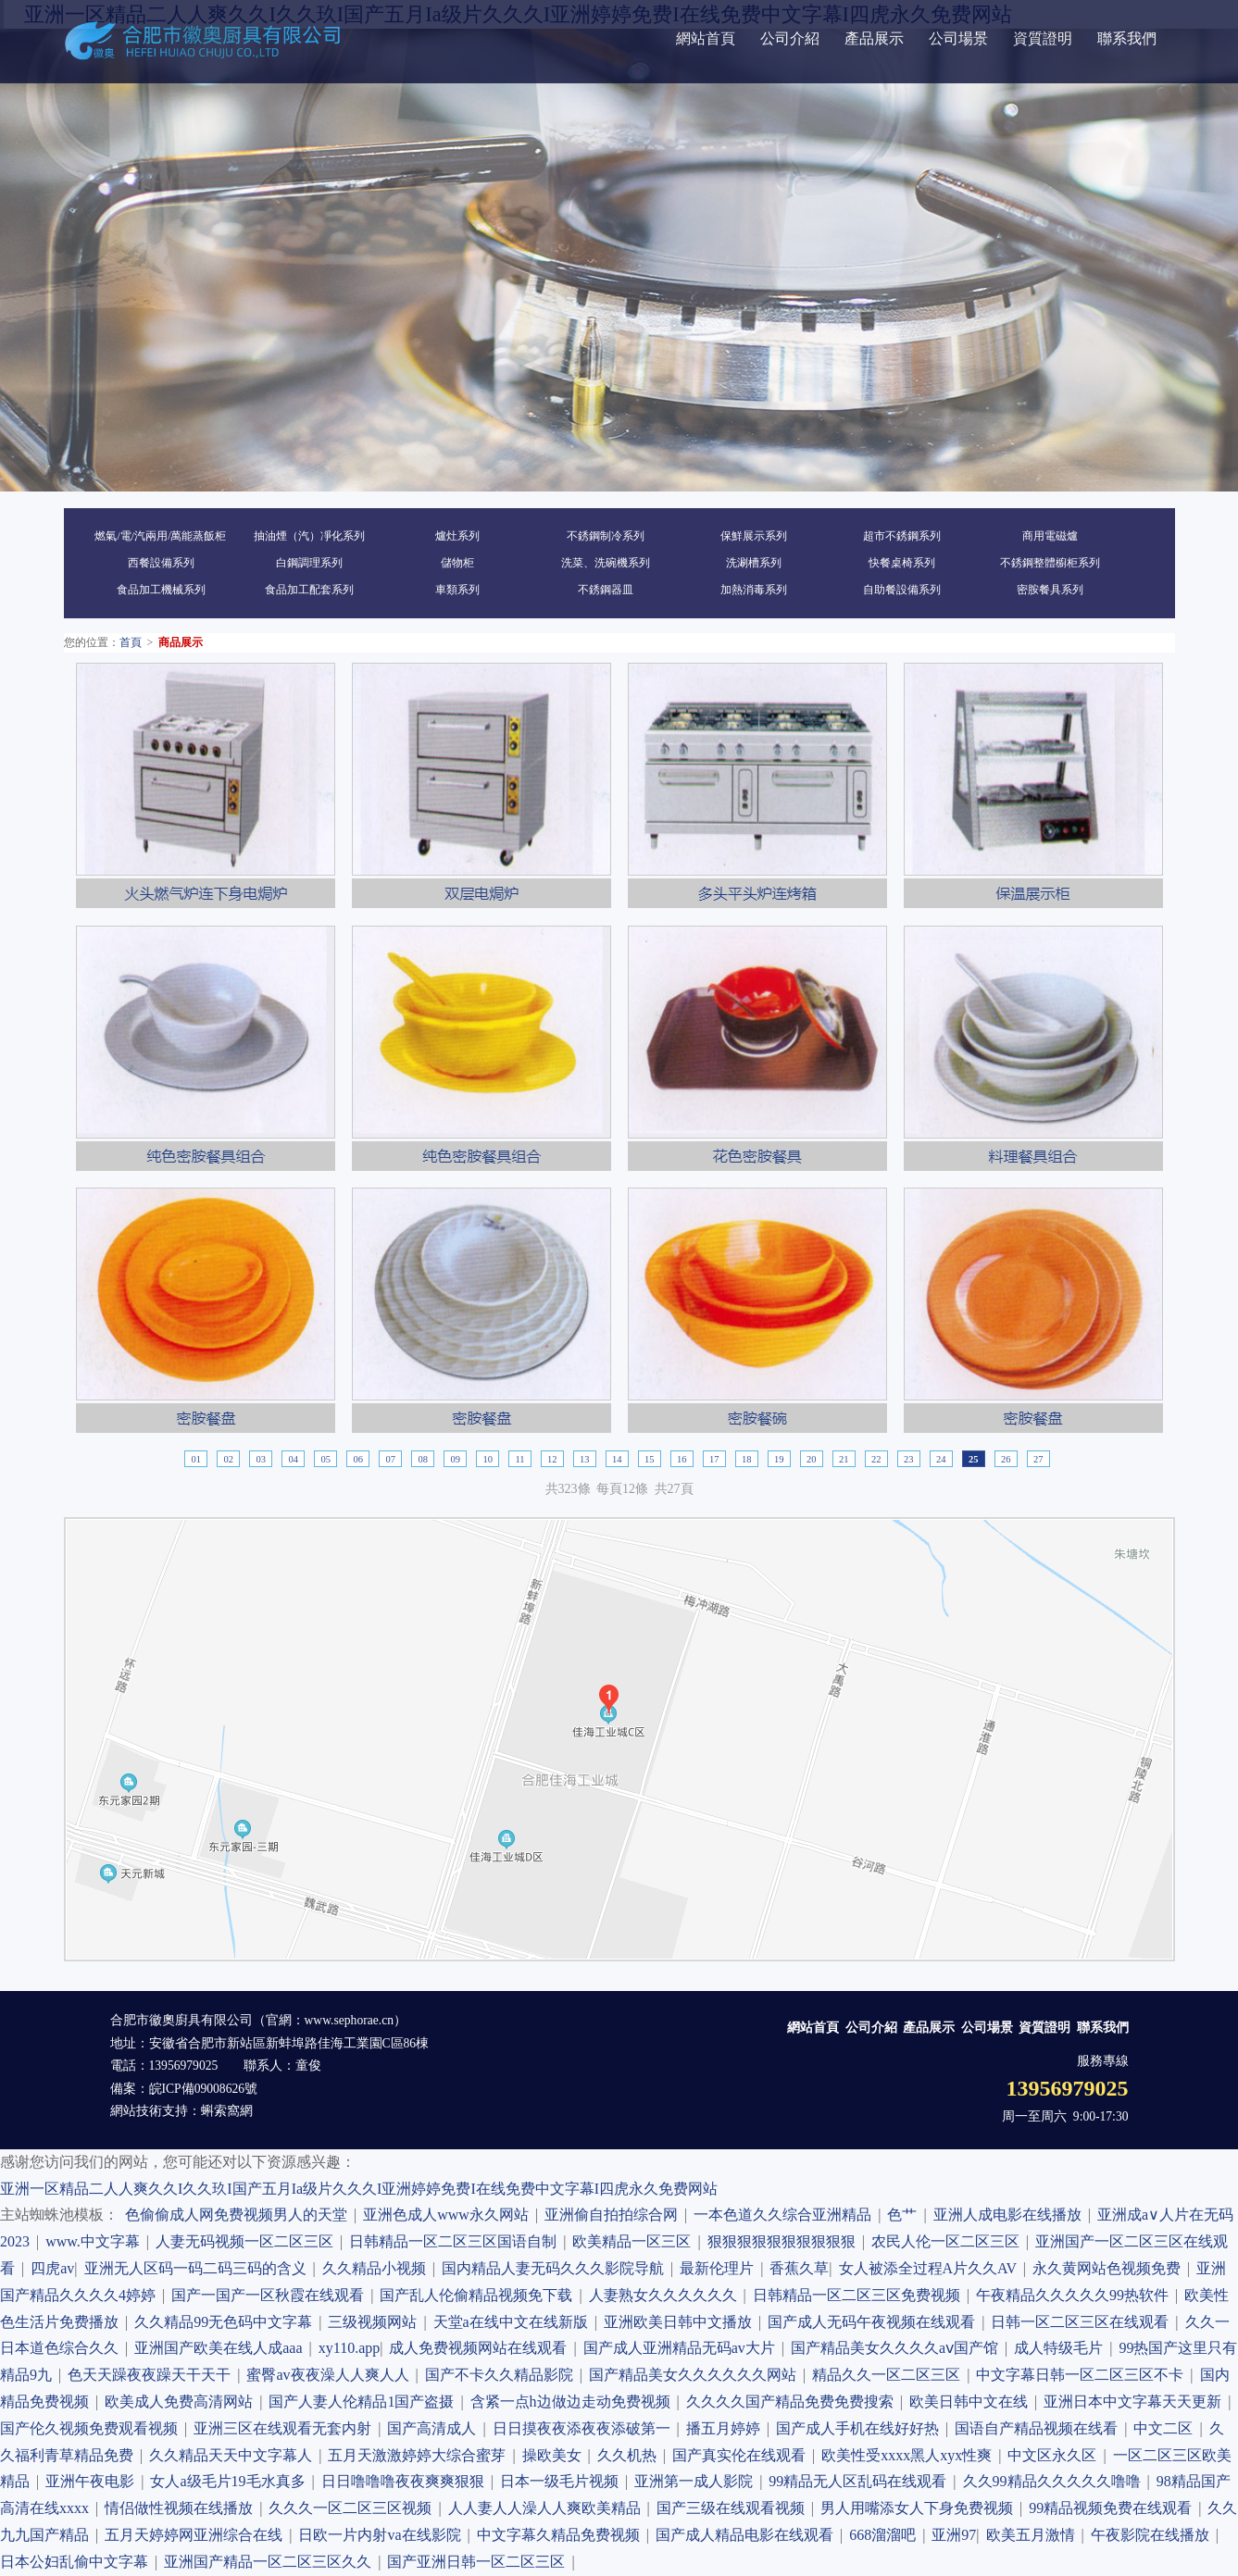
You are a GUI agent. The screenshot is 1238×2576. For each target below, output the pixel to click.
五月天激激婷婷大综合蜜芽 (420, 2455)
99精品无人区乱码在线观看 (861, 2481)
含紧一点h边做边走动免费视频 (573, 2401)
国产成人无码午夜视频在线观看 (875, 2322)
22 (876, 1459)
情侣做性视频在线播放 (182, 2508)
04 (293, 1459)
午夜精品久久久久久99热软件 (1075, 2295)
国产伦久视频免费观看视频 (92, 2428)
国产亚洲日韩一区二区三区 (479, 2562)
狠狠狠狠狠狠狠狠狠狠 (784, 2241)
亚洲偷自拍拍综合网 (614, 2214)
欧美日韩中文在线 (971, 2401)
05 (325, 1459)
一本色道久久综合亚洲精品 (786, 2214)
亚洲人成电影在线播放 (1010, 2214)
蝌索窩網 (227, 2111)
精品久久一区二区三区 (889, 2375)
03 (261, 1459)
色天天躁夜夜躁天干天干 (152, 2375)
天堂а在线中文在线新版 (513, 2322)
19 (779, 1459)
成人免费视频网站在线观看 (481, 2348)
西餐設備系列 (161, 562)
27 (1038, 1459)
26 (1006, 1459)
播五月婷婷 (726, 2428)
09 (455, 1459)
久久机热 (630, 2455)
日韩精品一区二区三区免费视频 (860, 2295)
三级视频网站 (375, 2322)
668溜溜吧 (885, 2535)
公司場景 (958, 38)
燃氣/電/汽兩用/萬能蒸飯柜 (160, 535)
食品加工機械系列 (161, 589)
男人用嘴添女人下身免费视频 (919, 2508)
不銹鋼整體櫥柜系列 (1050, 562)
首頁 (130, 642)
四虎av (52, 2268)
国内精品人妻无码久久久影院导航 (556, 2268)
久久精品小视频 (377, 2268)
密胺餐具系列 (1050, 589)
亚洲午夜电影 (93, 2481)
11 (519, 1459)
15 (649, 1459)
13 (585, 1459)
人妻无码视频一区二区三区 (248, 2241)
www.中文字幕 (95, 2241)
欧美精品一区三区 (634, 2241)
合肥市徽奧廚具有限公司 (181, 2020)
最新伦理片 (720, 2268)
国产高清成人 (434, 2428)
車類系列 (457, 589)
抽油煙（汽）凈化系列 (309, 535)
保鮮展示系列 (753, 535)
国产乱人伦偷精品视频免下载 (479, 2295)
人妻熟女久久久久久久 (666, 2295)
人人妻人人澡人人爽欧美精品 (547, 2508)
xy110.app (350, 2348)
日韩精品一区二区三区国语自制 (456, 2241)
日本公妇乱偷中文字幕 (77, 2562)
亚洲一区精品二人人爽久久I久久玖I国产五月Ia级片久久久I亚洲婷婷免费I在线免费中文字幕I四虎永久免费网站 (359, 2188)
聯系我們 (1127, 38)
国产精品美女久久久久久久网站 (696, 2375)
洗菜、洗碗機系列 (605, 562)
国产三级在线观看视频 (734, 2508)
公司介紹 (789, 38)
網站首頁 (705, 38)
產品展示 (874, 38)
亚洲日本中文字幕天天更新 (1136, 2401)
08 (423, 1459)
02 (228, 1459)
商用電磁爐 (1050, 535)
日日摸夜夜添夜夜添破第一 (585, 2428)
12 (552, 1459)
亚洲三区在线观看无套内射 (286, 2428)
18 (747, 1459)
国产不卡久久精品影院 (502, 2375)
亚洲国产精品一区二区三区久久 (271, 2562)
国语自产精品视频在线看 (1039, 2428)
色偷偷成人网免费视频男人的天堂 (239, 2214)
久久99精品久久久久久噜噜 (1055, 2481)
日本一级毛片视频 (562, 2481)
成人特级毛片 (1061, 2348)
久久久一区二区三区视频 (353, 2508)
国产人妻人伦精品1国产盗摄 (364, 2401)
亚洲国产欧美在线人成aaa (221, 2348)
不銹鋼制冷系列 (605, 535)
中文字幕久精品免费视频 (561, 2535)
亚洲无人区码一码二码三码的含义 (198, 2268)
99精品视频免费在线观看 (1113, 2508)
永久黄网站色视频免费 (1109, 2268)
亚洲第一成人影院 (696, 2481)
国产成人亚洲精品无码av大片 (682, 2348)
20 (812, 1459)
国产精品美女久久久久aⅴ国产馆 (898, 2348)
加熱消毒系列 (753, 589)
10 (487, 1459)
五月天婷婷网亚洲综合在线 (197, 2535)
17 (714, 1459)
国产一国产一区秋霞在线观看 (270, 2295)
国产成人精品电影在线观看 (748, 2535)
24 (941, 1459)
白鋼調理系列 (309, 562)
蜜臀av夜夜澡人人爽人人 (330, 2375)
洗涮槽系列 (754, 562)
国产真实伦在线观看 (742, 2455)
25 (974, 1459)
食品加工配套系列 (309, 589)
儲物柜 (457, 562)
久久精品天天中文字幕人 (234, 2455)
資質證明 (1042, 38)
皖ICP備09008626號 (203, 2089)
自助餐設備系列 (902, 589)
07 (390, 1459)
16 (682, 1459)
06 (358, 1459)
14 (617, 1459)
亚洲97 (954, 2535)
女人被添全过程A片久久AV (931, 2268)
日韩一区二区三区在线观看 (1083, 2322)
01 (196, 1459)
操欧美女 (555, 2455)
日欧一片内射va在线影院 (382, 2535)
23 (909, 1459)
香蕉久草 (799, 2268)
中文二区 (1166, 2428)
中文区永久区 (1055, 2455)
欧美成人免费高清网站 (182, 2401)
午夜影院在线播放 (1153, 2535)
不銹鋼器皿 (605, 589)
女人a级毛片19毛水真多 (230, 2481)
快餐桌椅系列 (902, 562)
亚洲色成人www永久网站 (449, 2214)
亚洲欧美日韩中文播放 (681, 2322)
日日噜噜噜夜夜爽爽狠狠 (406, 2481)
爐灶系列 (457, 535)
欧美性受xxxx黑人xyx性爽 (909, 2455)
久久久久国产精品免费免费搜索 (793, 2401)
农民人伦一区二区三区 (948, 2241)
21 (844, 1459)
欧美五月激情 (1034, 2535)
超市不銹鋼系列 (902, 535)
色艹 (905, 2214)
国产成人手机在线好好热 (860, 2428)
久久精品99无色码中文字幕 (226, 2322)
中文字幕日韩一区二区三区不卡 (1083, 2375)
